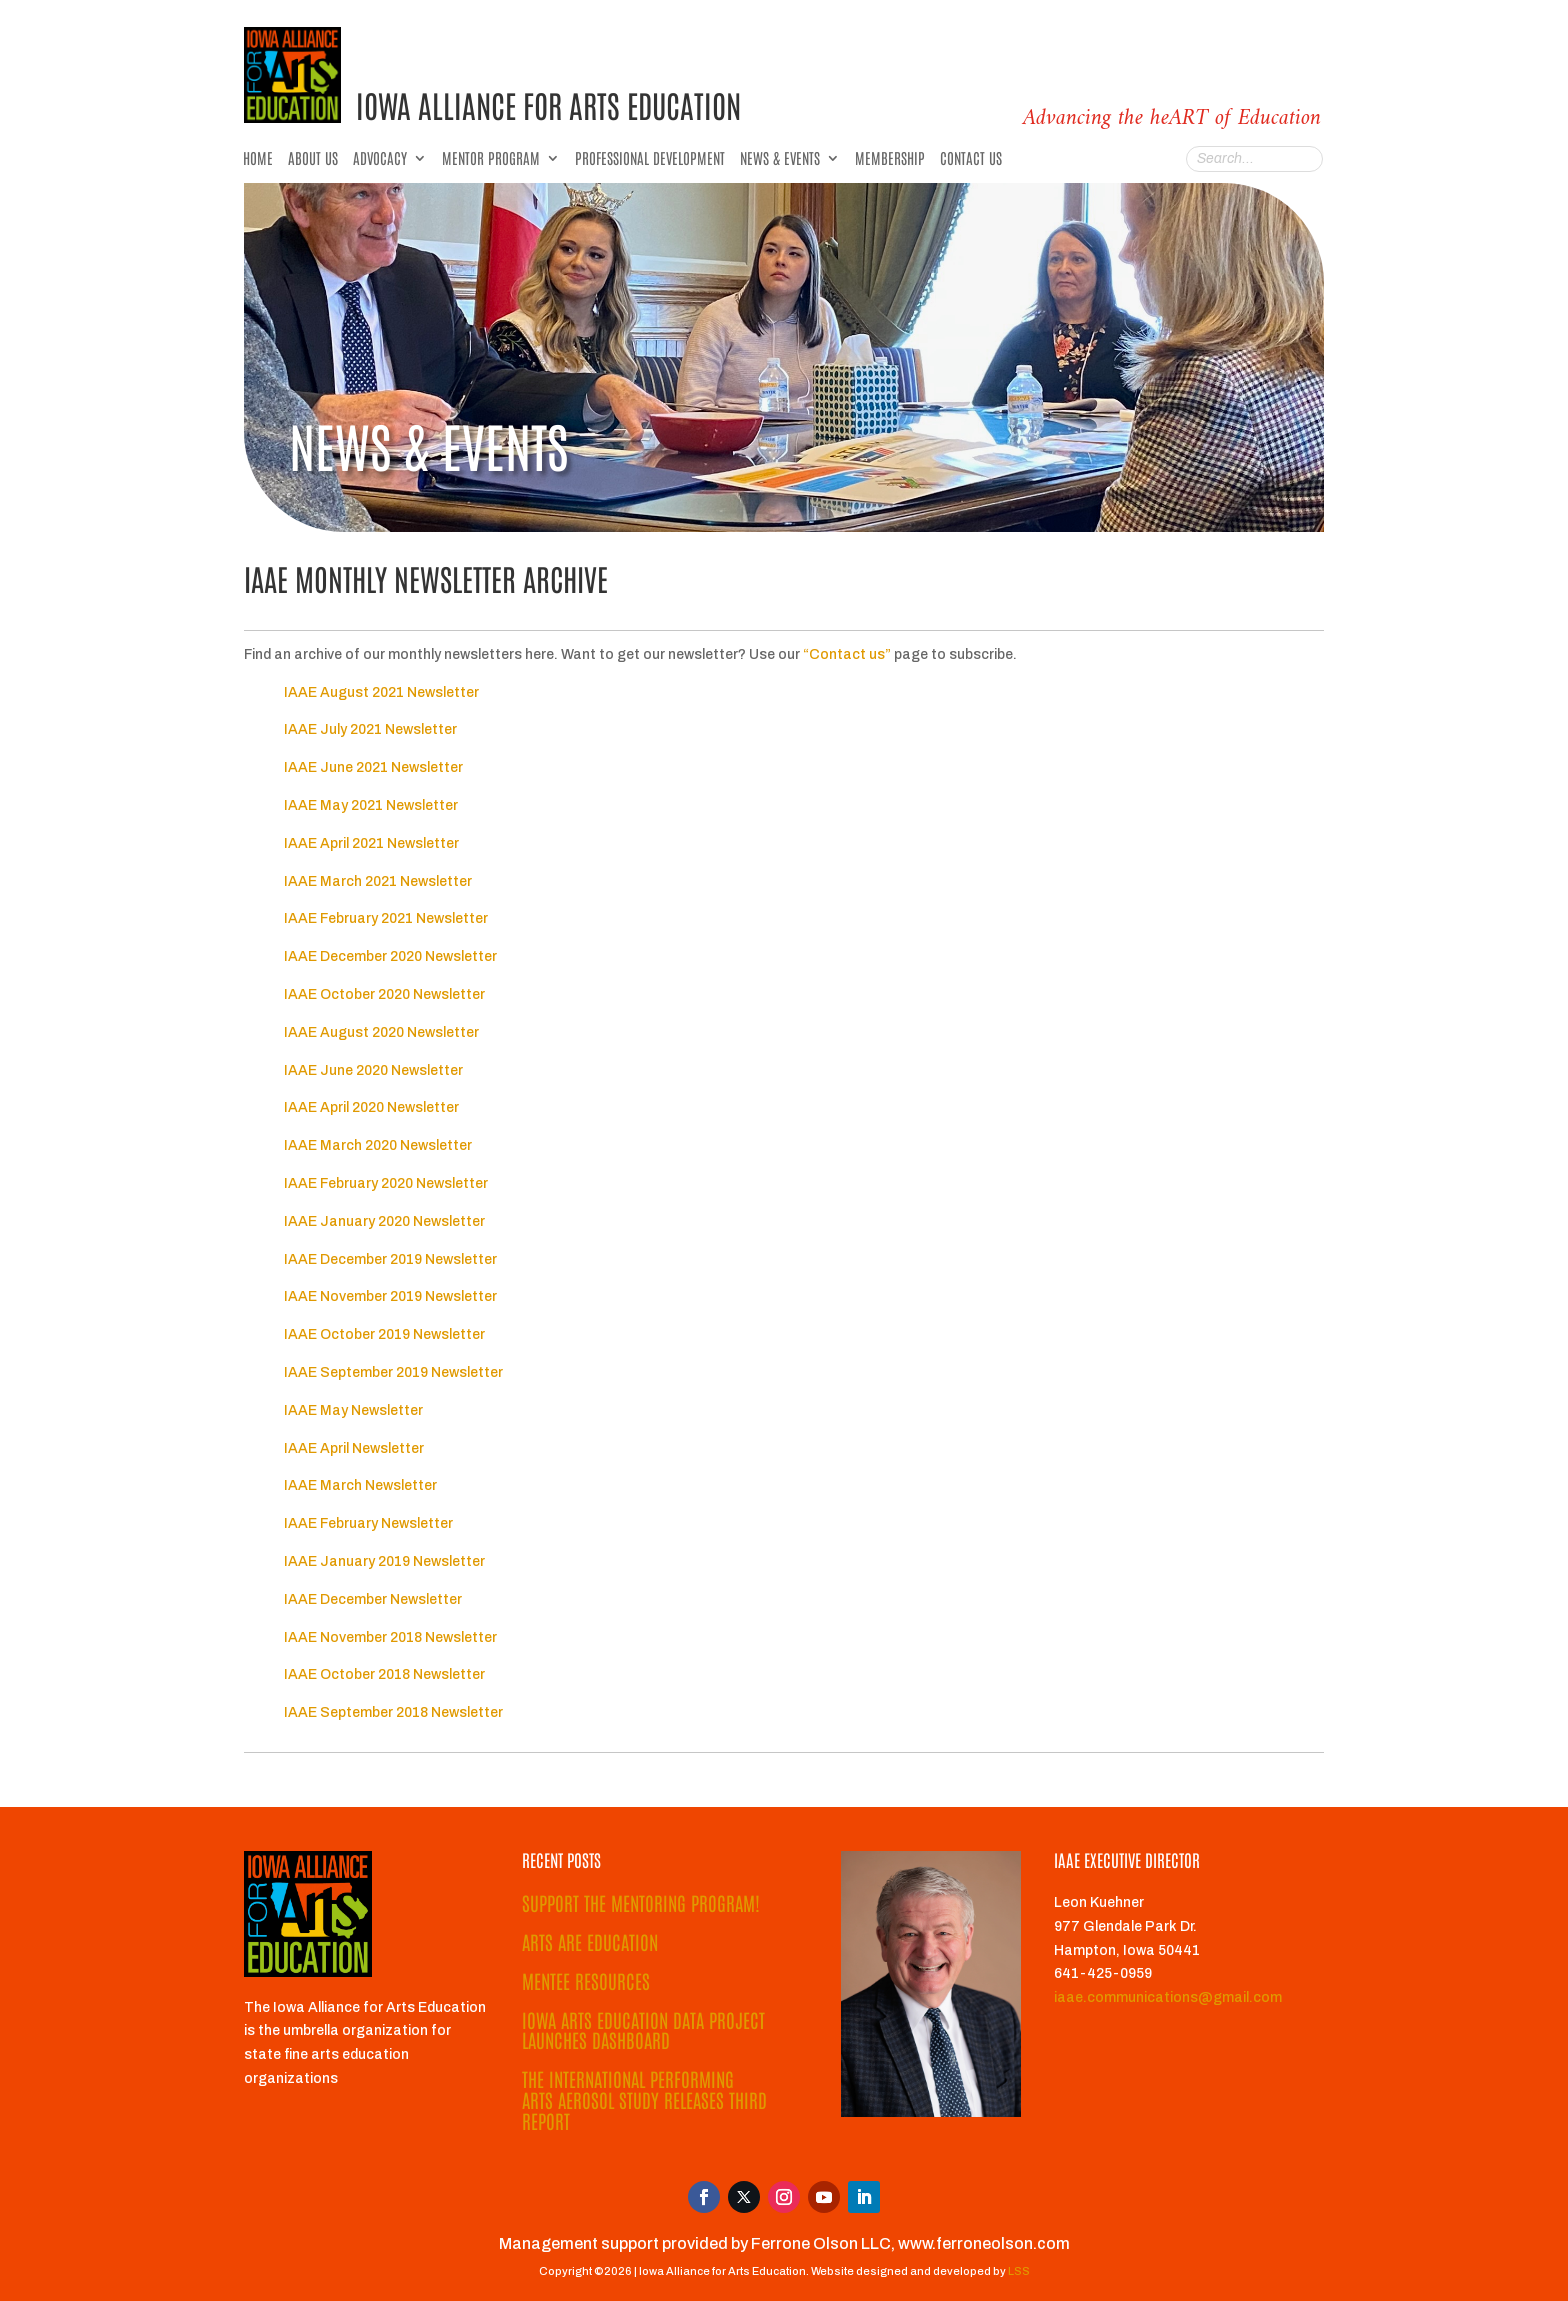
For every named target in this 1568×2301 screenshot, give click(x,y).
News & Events (780, 159)
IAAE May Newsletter (353, 1410)
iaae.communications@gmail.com (1168, 1997)
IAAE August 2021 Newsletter (381, 692)
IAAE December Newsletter (373, 1599)
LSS (1019, 2271)
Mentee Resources (586, 1980)
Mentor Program (491, 159)
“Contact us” (848, 654)
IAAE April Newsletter (354, 1448)
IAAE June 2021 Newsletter (373, 767)
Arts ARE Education (590, 1941)
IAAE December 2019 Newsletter (390, 1259)
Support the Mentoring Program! (641, 1902)
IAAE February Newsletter (368, 1523)
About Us (313, 159)
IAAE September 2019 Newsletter (393, 1372)
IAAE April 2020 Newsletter (371, 1107)
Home (258, 159)
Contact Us (971, 159)
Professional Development (650, 159)
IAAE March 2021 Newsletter (378, 881)
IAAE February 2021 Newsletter (386, 918)
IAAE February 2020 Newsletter (386, 1183)
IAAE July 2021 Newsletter (370, 729)
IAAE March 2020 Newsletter (378, 1145)
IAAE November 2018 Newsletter (390, 1637)
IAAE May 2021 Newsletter (371, 805)
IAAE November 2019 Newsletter (390, 1296)
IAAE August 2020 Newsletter (381, 1032)
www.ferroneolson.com (984, 2243)
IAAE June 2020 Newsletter (373, 1070)
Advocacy (380, 159)
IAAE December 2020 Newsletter (390, 956)
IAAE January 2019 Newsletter (384, 1561)
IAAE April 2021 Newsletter (371, 843)
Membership (890, 159)
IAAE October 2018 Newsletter (384, 1674)
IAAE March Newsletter (360, 1485)
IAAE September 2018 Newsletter (393, 1712)
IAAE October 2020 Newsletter (384, 994)
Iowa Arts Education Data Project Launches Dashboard (643, 2030)
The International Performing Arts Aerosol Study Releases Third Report (644, 2099)
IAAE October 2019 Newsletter (384, 1334)
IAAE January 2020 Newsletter (384, 1221)
